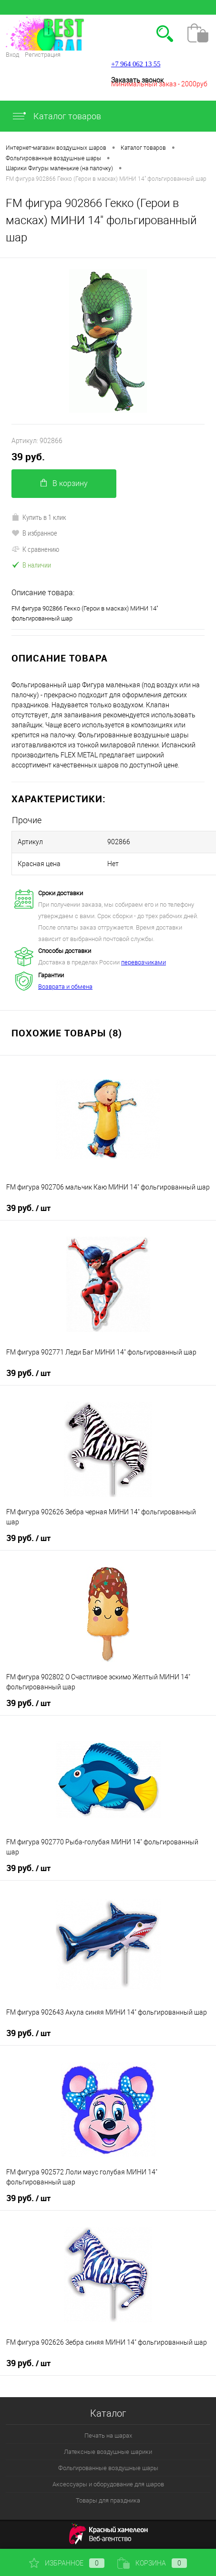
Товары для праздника (108, 2500)
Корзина (152, 2563)
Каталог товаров (56, 116)
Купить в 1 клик (38, 517)
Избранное (66, 2563)
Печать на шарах (108, 2435)
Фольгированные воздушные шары (108, 2468)
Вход (12, 54)
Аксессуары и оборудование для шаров (108, 2484)
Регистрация (43, 54)
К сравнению (35, 549)
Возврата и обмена (65, 986)
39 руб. (28, 457)
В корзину (64, 483)
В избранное (34, 533)
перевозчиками (143, 962)
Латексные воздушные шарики (108, 2451)
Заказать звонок (137, 80)
